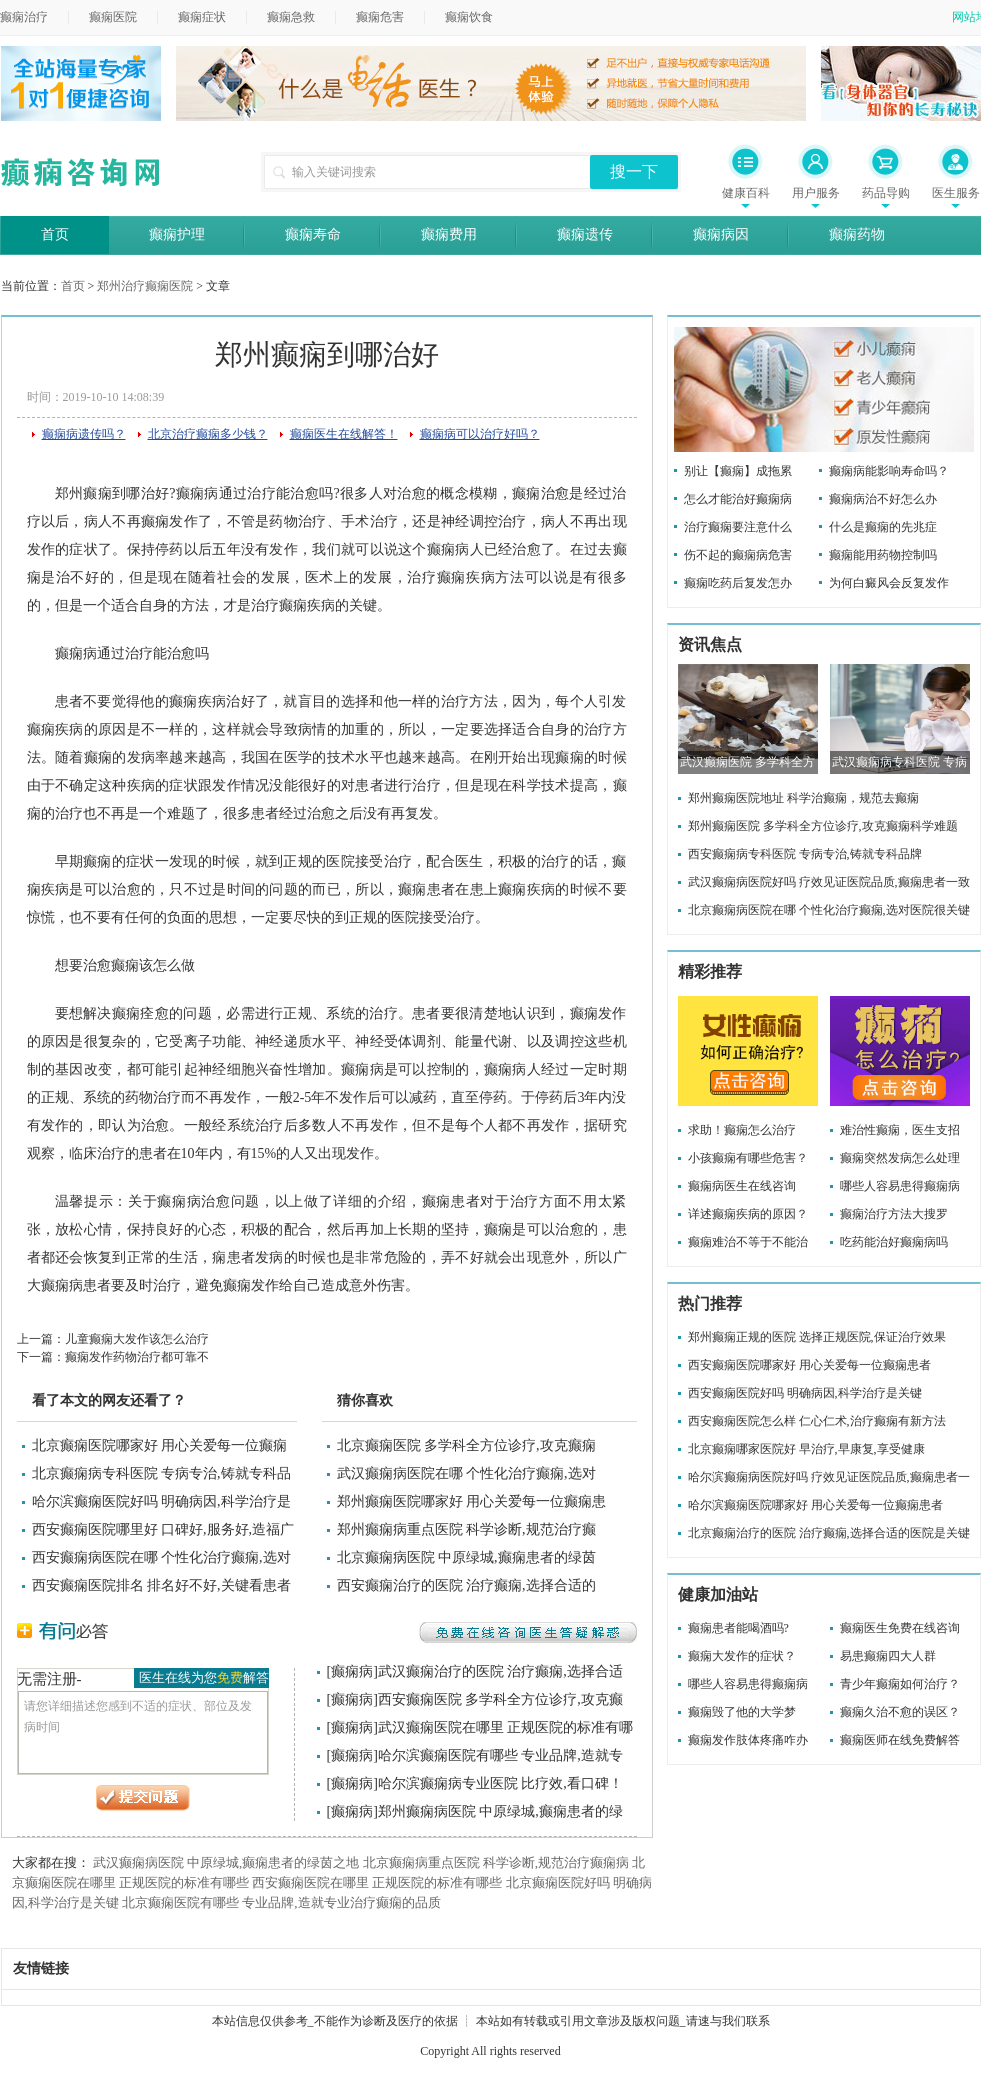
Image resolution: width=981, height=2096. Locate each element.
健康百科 (746, 193)
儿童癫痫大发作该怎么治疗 (137, 1339)
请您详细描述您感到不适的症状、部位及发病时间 (143, 1732)
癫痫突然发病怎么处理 (900, 1158)
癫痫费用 (449, 234)
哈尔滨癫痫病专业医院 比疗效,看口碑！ (500, 1783)
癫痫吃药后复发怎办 (738, 583)
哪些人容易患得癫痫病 (900, 1186)
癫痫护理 (177, 234)
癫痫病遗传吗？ (84, 434)
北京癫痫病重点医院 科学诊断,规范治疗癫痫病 (496, 1862)
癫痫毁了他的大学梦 (742, 1712)
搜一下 (634, 171)
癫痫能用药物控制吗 (883, 555)
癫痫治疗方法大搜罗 (894, 1214)
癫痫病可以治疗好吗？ (480, 434)
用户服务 (816, 193)
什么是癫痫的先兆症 (883, 527)
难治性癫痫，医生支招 (900, 1130)
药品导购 (886, 193)
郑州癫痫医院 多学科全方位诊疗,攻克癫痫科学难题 (823, 826)
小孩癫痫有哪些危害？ (748, 1158)
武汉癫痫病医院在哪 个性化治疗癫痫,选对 (466, 1473)
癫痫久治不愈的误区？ (900, 1712)
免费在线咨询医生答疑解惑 (528, 1632)
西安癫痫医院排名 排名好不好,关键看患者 (161, 1585)
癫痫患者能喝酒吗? (738, 1628)
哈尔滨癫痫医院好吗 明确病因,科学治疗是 (161, 1501)
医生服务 (956, 193)
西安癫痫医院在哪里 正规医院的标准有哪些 (377, 1882)
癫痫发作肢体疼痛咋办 (748, 1740)
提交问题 (143, 1798)
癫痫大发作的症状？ (742, 1656)
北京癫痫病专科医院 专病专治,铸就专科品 (161, 1473)
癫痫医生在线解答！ (344, 434)
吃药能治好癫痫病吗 (894, 1242)
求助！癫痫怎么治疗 (742, 1130)
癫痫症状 (202, 17)
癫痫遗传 (585, 234)
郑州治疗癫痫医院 (145, 286)
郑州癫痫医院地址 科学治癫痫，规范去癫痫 (803, 798)
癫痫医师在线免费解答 (900, 1740)
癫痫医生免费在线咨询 (900, 1628)
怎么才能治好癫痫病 (738, 499)
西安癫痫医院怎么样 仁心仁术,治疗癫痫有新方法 (817, 1421)
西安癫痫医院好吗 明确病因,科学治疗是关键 (805, 1393)
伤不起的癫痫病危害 (738, 555)
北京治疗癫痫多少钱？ (208, 434)
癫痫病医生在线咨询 (742, 1186)
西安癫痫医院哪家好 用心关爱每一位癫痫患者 (809, 1365)
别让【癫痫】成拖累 (738, 471)
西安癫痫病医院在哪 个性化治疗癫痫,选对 (161, 1557)
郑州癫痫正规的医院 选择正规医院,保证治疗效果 (817, 1337)
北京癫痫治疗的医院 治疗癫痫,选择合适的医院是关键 (829, 1533)
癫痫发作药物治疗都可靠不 (137, 1357)
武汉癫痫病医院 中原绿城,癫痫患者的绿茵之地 (226, 1862)
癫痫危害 (380, 17)
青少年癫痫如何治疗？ (900, 1684)
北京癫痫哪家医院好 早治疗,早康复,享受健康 (806, 1449)
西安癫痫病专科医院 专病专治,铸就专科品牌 (805, 854)
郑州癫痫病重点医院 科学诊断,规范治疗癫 (466, 1529)
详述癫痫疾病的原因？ (748, 1214)
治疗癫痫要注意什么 (738, 527)
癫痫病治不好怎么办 (883, 499)
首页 (55, 234)
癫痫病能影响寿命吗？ (889, 471)
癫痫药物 (857, 234)
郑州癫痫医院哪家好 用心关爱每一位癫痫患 (472, 1501)
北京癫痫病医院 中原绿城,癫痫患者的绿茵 (466, 1557)
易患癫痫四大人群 (888, 1656)
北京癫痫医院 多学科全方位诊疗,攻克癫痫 (466, 1445)
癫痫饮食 (469, 17)
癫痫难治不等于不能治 (748, 1242)
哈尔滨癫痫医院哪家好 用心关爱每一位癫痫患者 (815, 1505)
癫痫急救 (291, 17)
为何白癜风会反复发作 (889, 583)
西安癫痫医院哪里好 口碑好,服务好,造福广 (163, 1529)
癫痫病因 (721, 234)
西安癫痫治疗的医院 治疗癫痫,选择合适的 (466, 1585)
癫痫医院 (113, 17)
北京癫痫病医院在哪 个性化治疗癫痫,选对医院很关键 (829, 910)
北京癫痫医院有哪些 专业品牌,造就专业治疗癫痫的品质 (281, 1902)
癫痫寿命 (313, 234)
